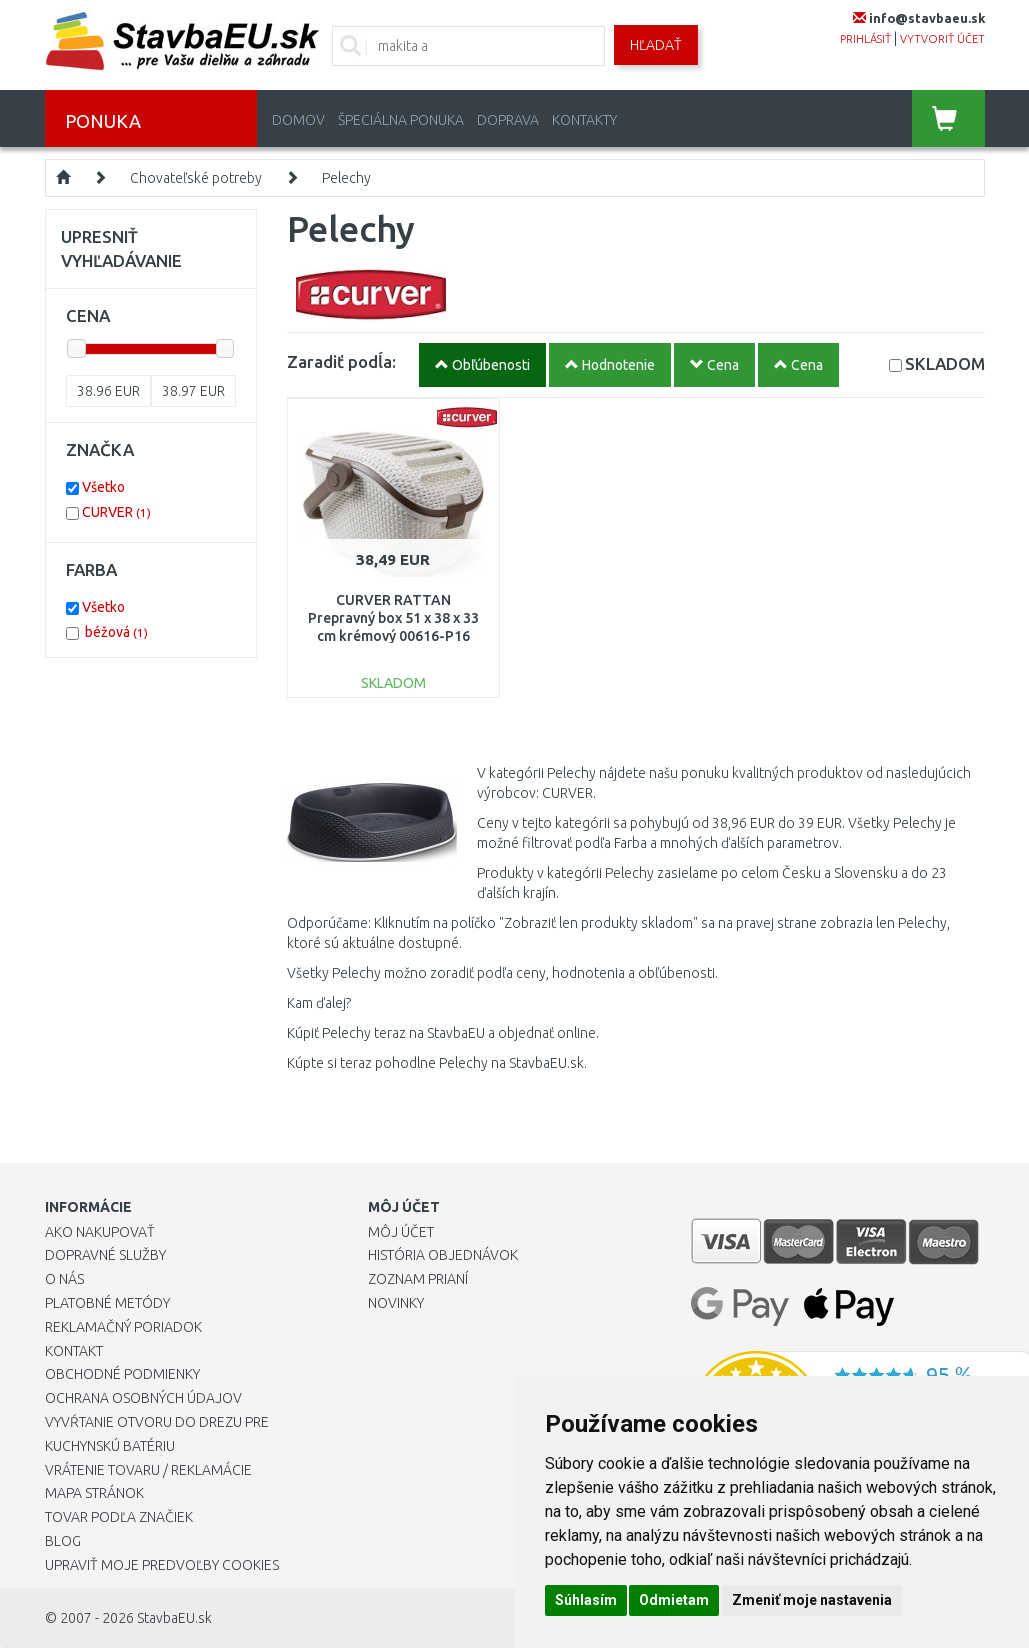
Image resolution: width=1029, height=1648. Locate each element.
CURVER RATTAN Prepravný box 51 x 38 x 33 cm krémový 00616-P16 (393, 618)
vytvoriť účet (942, 39)
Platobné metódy (107, 1303)
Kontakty (584, 120)
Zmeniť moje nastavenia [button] (812, 1600)
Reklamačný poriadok (123, 1327)
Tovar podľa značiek (119, 1517)
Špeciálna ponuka (401, 120)
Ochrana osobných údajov (143, 1398)
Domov (298, 120)
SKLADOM (945, 363)
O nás (64, 1279)
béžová (116, 632)
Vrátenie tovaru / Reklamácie (148, 1470)
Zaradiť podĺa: (341, 361)
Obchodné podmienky (122, 1374)
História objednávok (443, 1255)
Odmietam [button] (674, 1600)
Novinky (396, 1303)
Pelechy (346, 178)
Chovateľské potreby (196, 178)
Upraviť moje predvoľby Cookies (162, 1565)
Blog (63, 1541)
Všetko (103, 487)
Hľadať (656, 45)
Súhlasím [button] (586, 1600)
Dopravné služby (105, 1255)
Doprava (508, 120)
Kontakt (74, 1351)
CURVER (116, 512)
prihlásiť (865, 39)
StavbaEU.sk (174, 1618)
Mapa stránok (94, 1493)
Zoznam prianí (418, 1279)
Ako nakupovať (100, 1232)
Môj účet (401, 1232)
